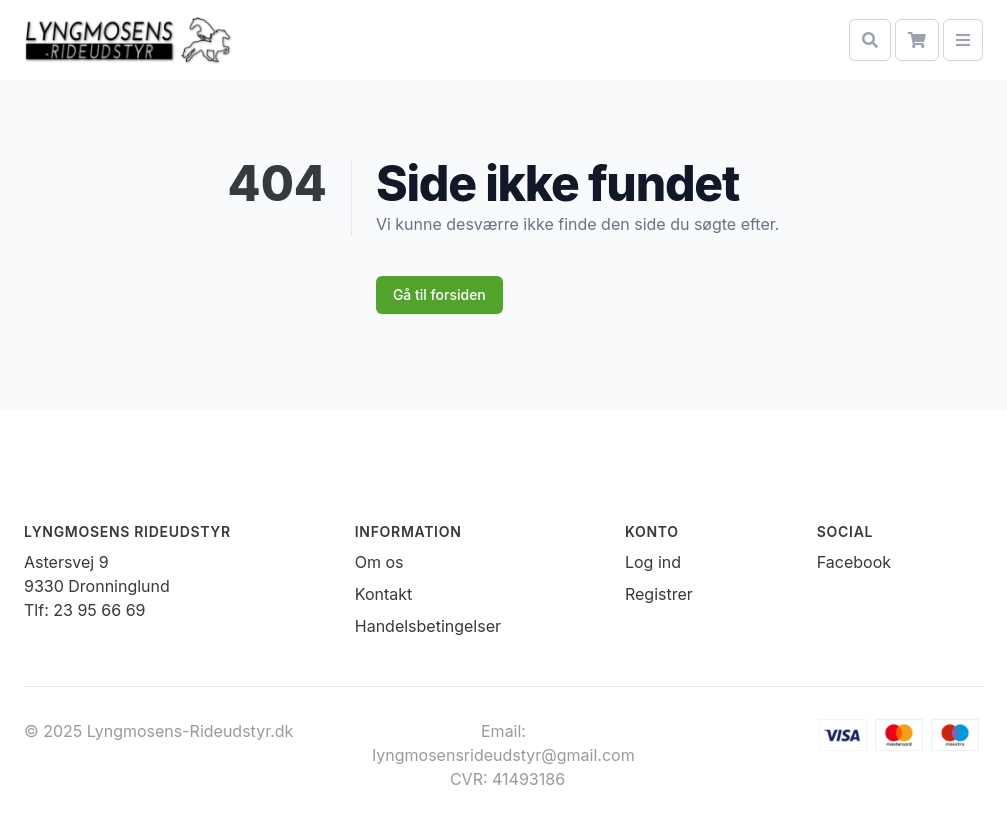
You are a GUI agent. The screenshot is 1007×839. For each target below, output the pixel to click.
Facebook (854, 562)
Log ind (653, 562)
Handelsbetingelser (428, 626)
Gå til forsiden (439, 294)
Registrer (659, 594)
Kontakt (383, 594)
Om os (379, 562)
